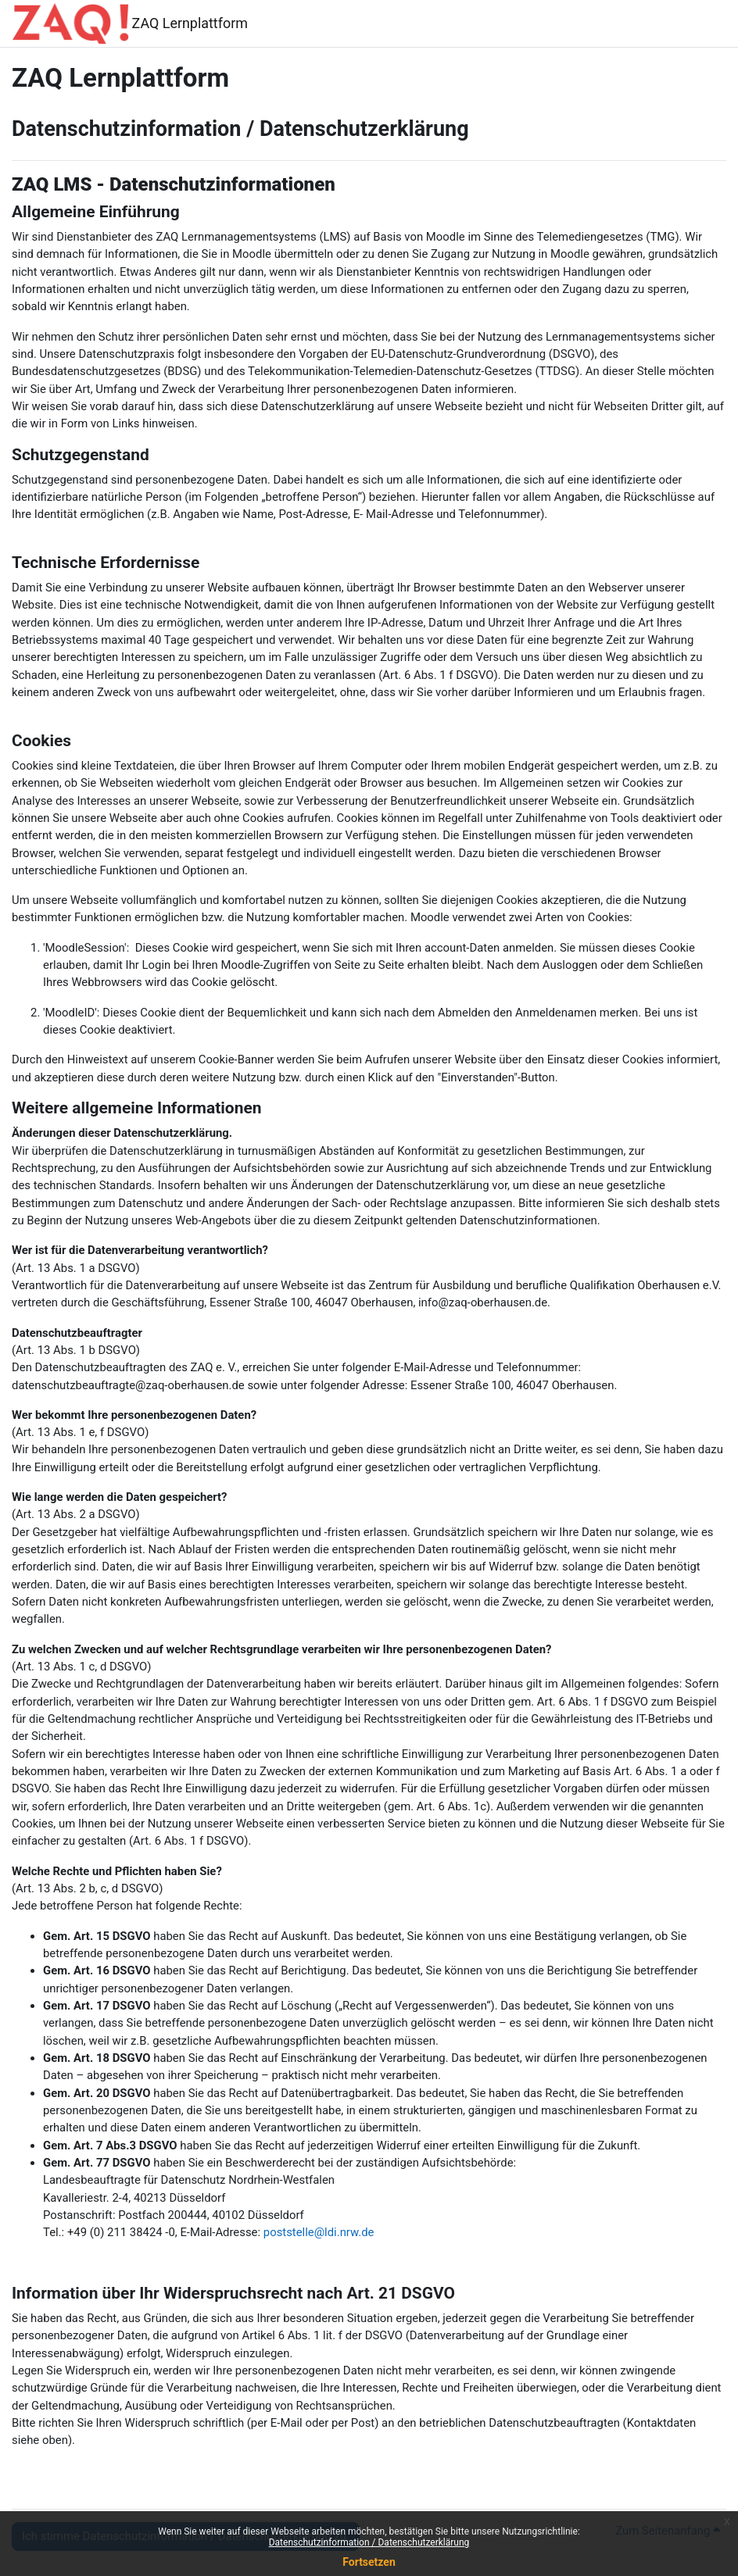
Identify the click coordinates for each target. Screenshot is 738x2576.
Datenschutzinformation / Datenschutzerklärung (369, 2542)
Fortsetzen (369, 2562)
